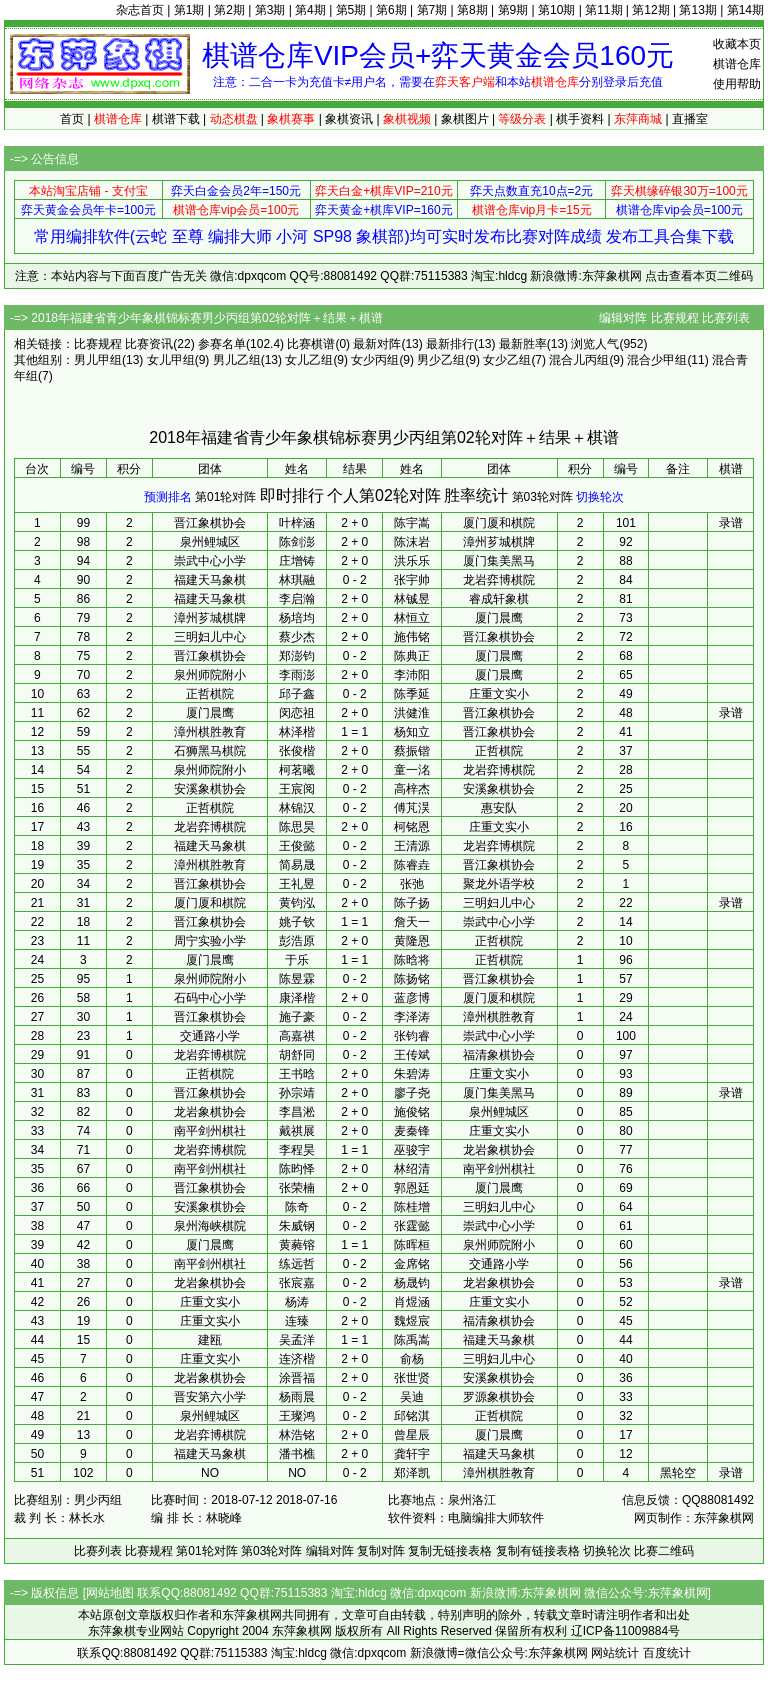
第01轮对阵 (225, 497)
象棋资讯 (349, 119)
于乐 (297, 960)
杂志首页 (140, 10)
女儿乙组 (309, 360)
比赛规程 (675, 318)
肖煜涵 (412, 1302)
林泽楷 (297, 732)
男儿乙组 (237, 360)
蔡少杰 (297, 637)
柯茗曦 (297, 770)
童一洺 (412, 770)
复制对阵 (381, 1551)
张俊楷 (297, 751)
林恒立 (412, 618)
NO (297, 1473)
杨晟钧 (412, 1283)
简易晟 (297, 865)
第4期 (310, 10)
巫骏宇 (412, 1150)
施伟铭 (412, 637)
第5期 (351, 10)
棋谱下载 (176, 119)
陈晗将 (412, 960)
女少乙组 (507, 360)
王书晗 (297, 1074)
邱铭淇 (412, 1416)
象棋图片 (465, 119)
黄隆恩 (412, 941)
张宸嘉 (297, 1283)
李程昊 (297, 1150)
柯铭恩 (412, 827)
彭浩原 (297, 941)
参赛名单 (222, 344)
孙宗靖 (297, 1093)
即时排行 (292, 495)
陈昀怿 (297, 1169)
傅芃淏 (412, 808)
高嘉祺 (297, 1036)
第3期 (270, 10)
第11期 (603, 10)
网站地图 (110, 1593)
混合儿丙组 (579, 360)
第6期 (391, 10)
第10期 (556, 10)
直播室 (690, 119)
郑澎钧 (297, 656)
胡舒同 (297, 1055)
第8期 (472, 10)
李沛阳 (412, 675)
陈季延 (412, 694)
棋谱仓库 (737, 64)
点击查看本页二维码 (699, 276)
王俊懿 (297, 846)
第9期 (513, 10)
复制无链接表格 (450, 1551)
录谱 (731, 523)
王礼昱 (297, 884)
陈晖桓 (412, 1245)
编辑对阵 (623, 318)
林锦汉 (297, 808)
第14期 (745, 10)
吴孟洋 (297, 1340)
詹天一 (412, 922)
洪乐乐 (412, 561)
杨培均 (297, 618)
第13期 (697, 10)
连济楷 (297, 1359)
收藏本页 (737, 44)
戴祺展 (297, 1131)
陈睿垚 (412, 865)
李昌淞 (297, 1112)
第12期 (650, 10)
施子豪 (297, 1017)
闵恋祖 (297, 713)
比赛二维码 (664, 1551)
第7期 (432, 10)
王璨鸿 (297, 1416)
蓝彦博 (412, 998)
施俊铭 (412, 1112)
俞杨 (412, 1359)
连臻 (297, 1321)
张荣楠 (297, 1188)
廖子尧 (412, 1093)
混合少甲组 (657, 360)
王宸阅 (297, 789)
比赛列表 (726, 318)
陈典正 (412, 656)
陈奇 (297, 1207)
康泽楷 (297, 998)
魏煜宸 (412, 1321)
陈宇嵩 (412, 523)
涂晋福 (297, 1378)
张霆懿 (412, 1226)
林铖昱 (412, 599)
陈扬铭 (412, 979)
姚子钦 (297, 922)
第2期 (229, 10)
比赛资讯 (149, 344)
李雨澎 (297, 675)
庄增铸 (297, 561)
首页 (72, 119)
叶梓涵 (297, 523)
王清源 (412, 846)
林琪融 (297, 580)
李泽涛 (412, 1017)
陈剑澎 (297, 542)
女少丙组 (375, 360)
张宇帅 (412, 580)
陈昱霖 (297, 979)
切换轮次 (600, 497)
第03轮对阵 (542, 497)
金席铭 (412, 1264)
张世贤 (412, 1378)
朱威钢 (297, 1226)
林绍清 (412, 1169)
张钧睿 (412, 1036)
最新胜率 (523, 344)
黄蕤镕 (297, 1245)
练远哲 (297, 1264)
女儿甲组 (171, 360)
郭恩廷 (412, 1188)
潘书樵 (297, 1454)
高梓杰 (412, 789)
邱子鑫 (297, 694)
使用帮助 (737, 84)
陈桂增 (412, 1207)
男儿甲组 (98, 360)
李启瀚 (297, 599)
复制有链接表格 (538, 1551)
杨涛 (297, 1302)
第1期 (189, 10)
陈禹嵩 (412, 1340)
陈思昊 (297, 827)
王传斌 (412, 1055)
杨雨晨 (297, 1397)
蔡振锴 (412, 751)
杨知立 (412, 732)
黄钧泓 (297, 903)
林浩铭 (297, 1435)
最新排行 (450, 344)
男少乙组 (441, 360)
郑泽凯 (412, 1473)
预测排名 (168, 497)
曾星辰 (412, 1435)
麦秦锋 (412, 1131)
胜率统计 (476, 495)
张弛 (412, 884)
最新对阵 (377, 344)
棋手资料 (580, 119)
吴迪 (412, 1397)
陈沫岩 (412, 542)
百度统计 (667, 1653)
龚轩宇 (412, 1454)
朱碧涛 (412, 1074)
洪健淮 (412, 713)
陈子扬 (412, 903)
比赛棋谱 (311, 344)
